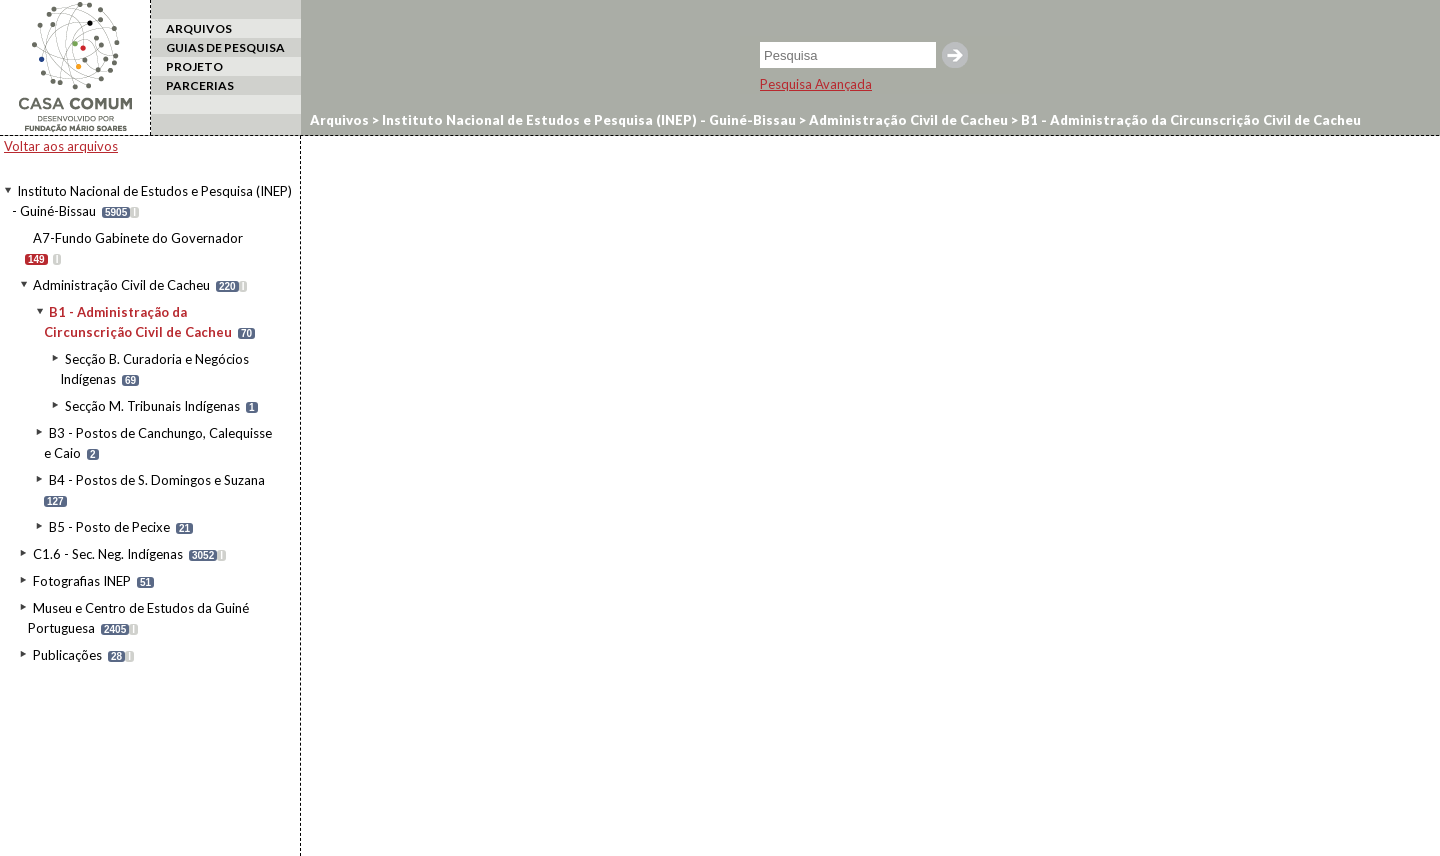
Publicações (67, 655)
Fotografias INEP (82, 581)
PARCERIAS (200, 85)
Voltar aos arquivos (61, 146)
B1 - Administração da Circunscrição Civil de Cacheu (1189, 120)
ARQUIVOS (199, 28)
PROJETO (194, 66)
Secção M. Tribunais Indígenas (152, 406)
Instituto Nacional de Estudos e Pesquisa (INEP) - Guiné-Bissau (587, 120)
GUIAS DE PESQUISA (225, 47)
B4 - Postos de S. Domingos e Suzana (157, 480)
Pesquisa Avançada (816, 84)
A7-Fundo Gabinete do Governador (138, 238)
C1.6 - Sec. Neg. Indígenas (108, 554)
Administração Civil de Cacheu (121, 285)
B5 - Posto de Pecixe (109, 527)
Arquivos (339, 120)
